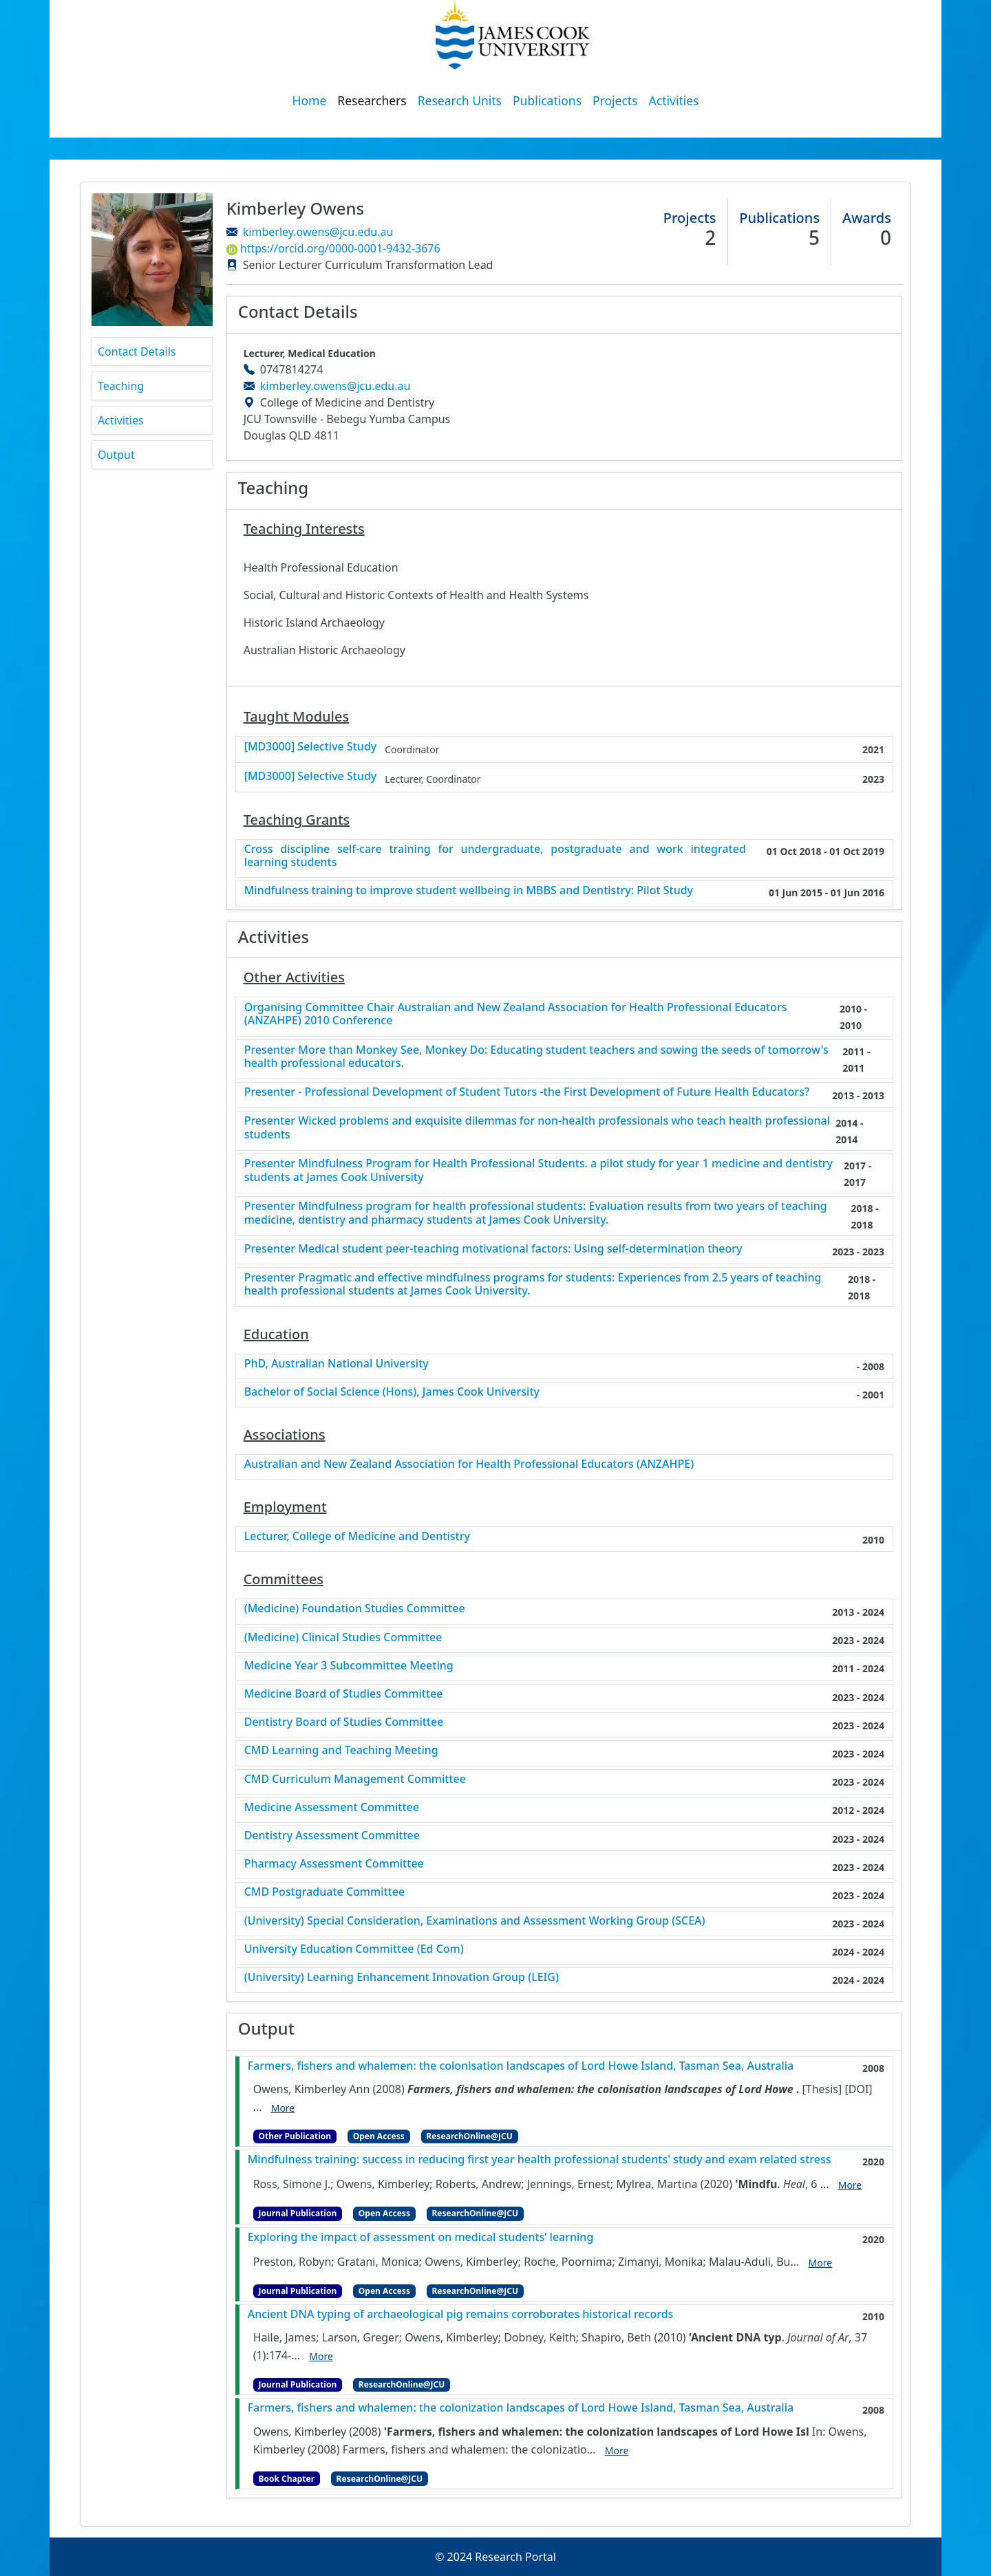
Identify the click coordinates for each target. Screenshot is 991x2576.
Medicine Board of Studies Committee (343, 1693)
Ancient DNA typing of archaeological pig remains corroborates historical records (461, 2314)
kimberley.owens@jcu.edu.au (318, 231)
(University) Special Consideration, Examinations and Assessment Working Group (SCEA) (474, 1920)
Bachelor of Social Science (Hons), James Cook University (392, 1391)
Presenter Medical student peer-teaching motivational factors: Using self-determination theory (493, 1248)
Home (309, 100)
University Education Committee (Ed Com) (354, 1949)
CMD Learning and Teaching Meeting (341, 1750)
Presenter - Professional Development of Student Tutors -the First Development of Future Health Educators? (526, 1091)
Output (116, 454)
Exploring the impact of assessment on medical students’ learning (421, 2237)
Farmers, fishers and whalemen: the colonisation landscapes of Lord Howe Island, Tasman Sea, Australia (521, 2065)
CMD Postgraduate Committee (324, 1891)
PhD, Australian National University (336, 1363)
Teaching (121, 385)
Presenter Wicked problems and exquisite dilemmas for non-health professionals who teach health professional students (537, 1127)
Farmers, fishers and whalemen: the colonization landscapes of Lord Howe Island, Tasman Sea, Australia (520, 2407)
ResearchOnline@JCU (469, 2136)
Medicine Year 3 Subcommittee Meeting (349, 1665)
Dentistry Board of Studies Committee (344, 1722)
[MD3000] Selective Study (310, 746)
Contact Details (136, 351)
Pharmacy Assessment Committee (334, 1863)
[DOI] (858, 2089)
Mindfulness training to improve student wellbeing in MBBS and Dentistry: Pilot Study (468, 890)
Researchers (371, 100)
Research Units (460, 100)
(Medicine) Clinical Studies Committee (343, 1637)
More (283, 2107)
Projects (615, 100)
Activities (674, 100)
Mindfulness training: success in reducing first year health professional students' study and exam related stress (539, 2159)
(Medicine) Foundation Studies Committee (354, 1608)
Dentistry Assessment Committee (332, 1835)
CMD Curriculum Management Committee (355, 1779)
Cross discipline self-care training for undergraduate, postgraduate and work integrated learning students (495, 856)
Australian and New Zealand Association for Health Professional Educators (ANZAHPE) (469, 1464)
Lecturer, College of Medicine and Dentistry (357, 1536)
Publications (547, 100)
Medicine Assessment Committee (331, 1807)
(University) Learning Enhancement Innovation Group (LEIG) (401, 1977)
